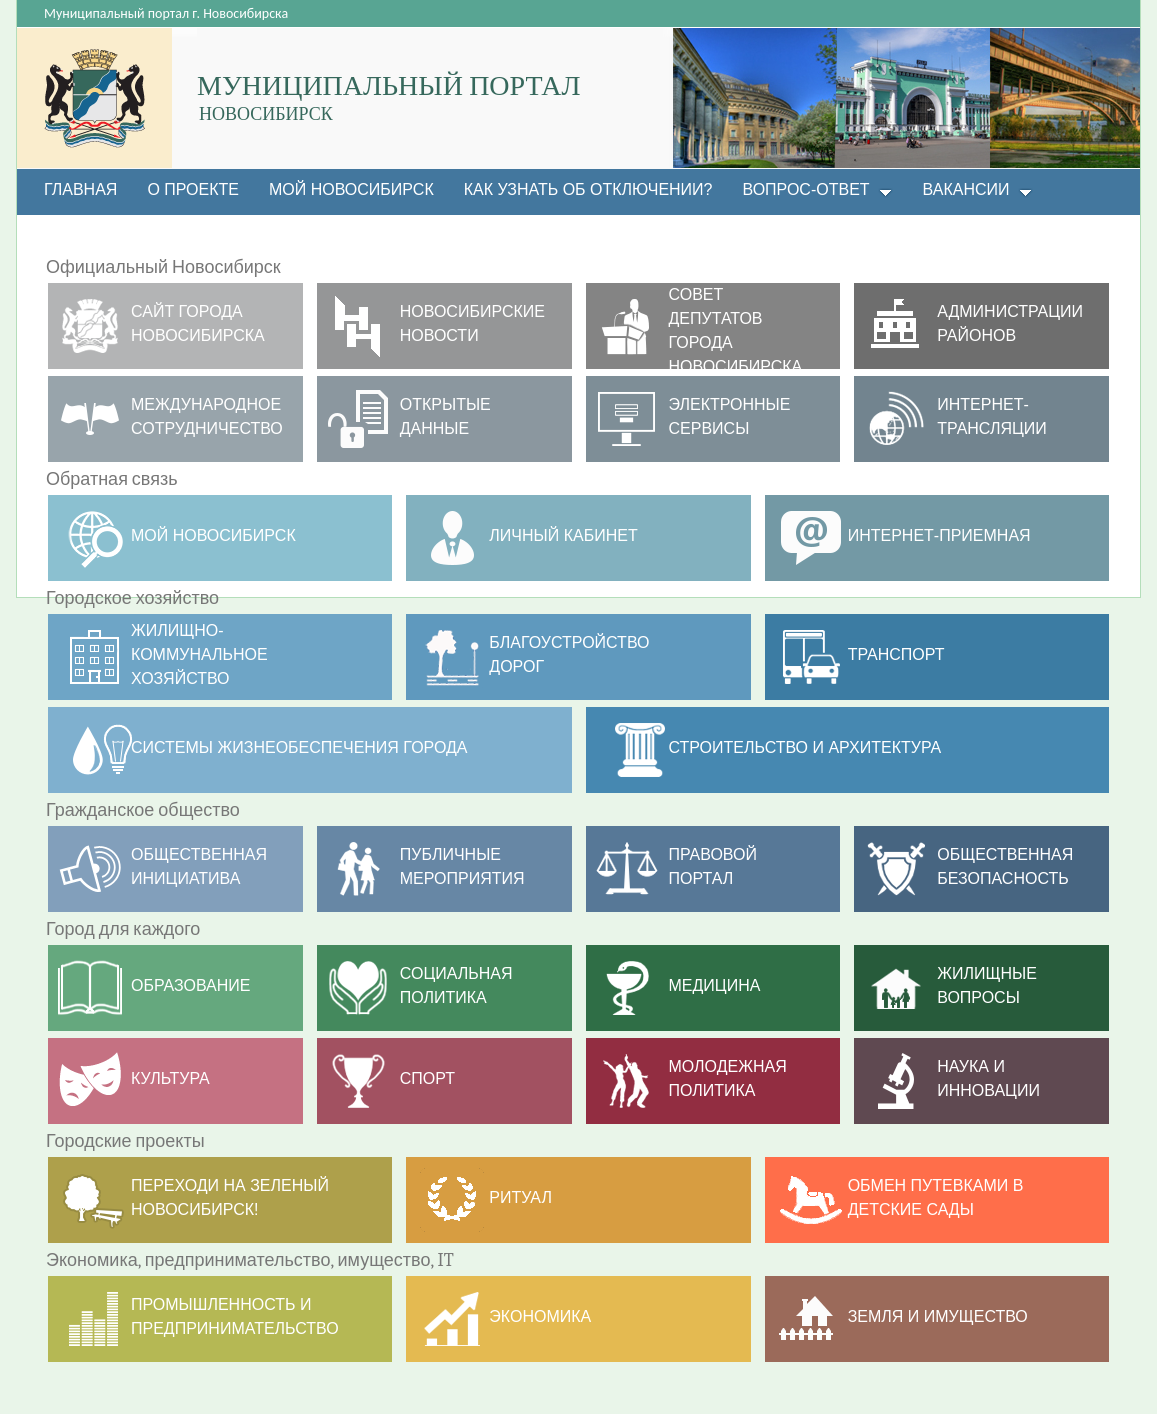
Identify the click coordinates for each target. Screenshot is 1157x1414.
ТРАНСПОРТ (896, 654)
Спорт (427, 1078)
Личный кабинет (563, 535)
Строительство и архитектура (805, 747)
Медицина (715, 985)
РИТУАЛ (520, 1197)
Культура (170, 1078)
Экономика (540, 1316)
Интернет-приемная (939, 535)
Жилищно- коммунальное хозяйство (199, 654)
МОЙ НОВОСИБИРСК (213, 535)
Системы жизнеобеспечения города (299, 747)
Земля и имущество (938, 1316)
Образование (191, 985)
